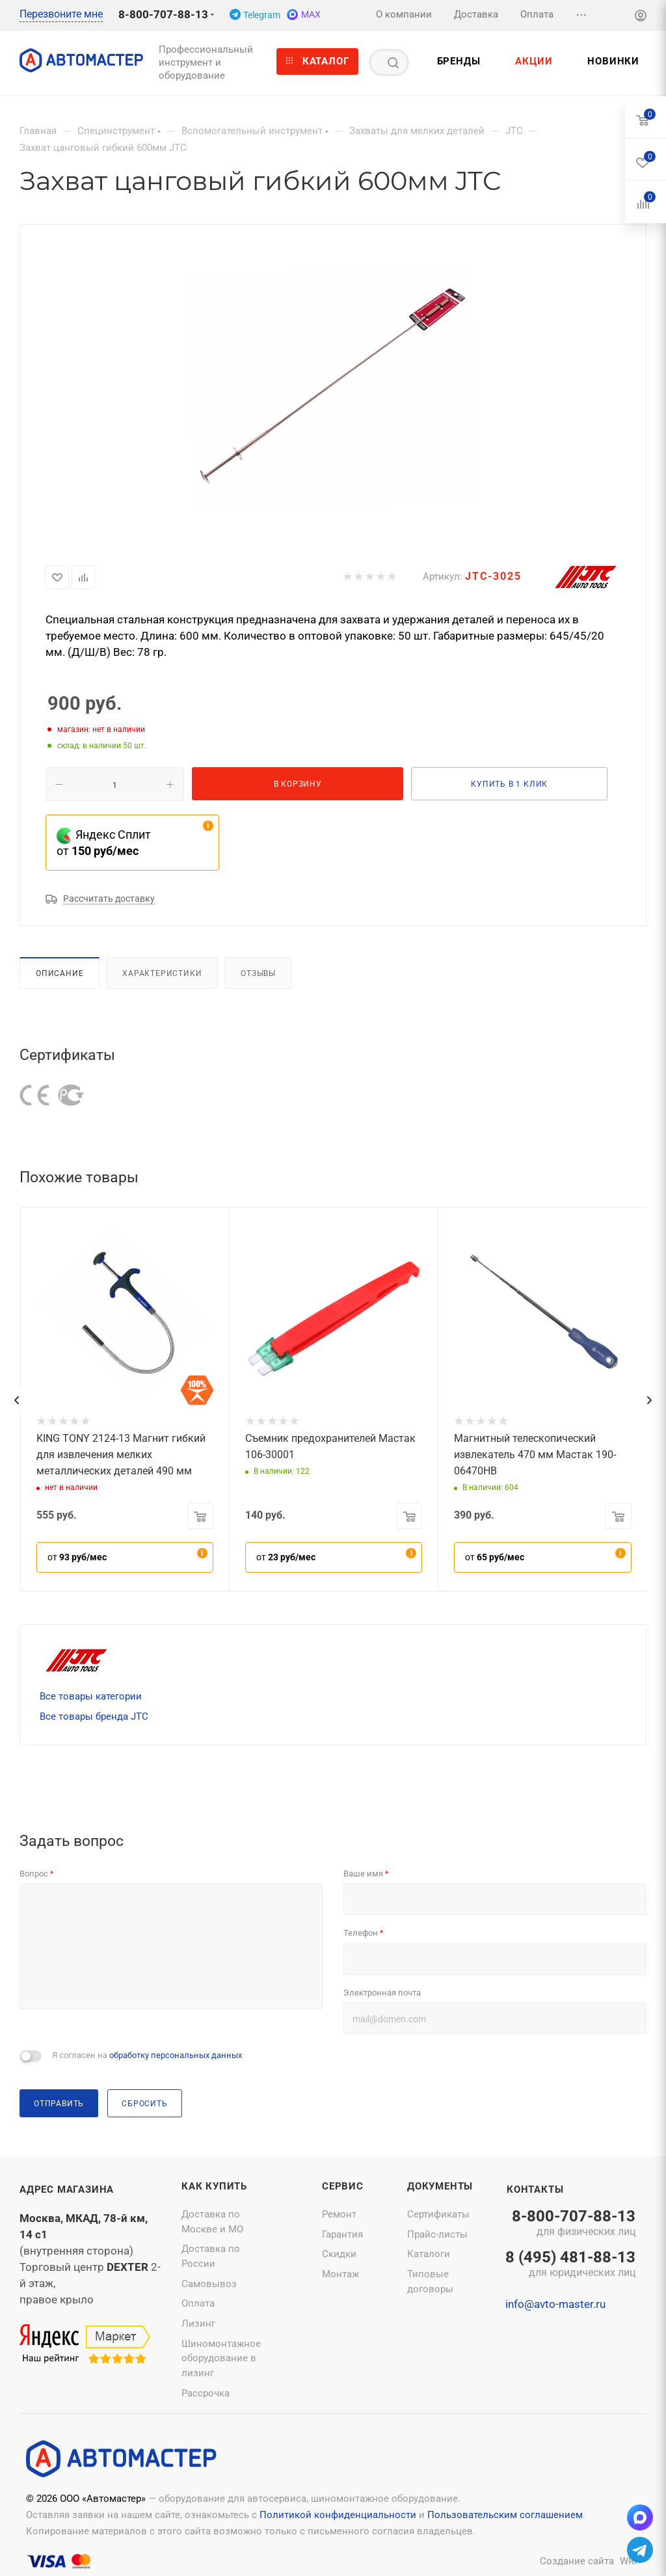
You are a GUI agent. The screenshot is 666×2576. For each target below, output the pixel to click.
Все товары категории (91, 1696)
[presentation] (16, 1400)
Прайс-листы (437, 2234)
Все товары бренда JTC (94, 1716)
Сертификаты (438, 2214)
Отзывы (258, 973)
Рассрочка (205, 2393)
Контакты (535, 2189)
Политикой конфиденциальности (338, 2515)
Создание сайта (577, 2561)
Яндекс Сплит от (104, 843)
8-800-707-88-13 (163, 14)
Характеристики (162, 973)
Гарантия (342, 2234)
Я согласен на (147, 2055)
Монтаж (340, 2274)
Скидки (339, 2254)
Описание (59, 973)
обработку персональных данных (175, 2055)
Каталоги (428, 2254)
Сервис (343, 2186)
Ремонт (339, 2214)
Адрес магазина (67, 2189)
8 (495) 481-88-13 (570, 2265)
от (77, 1557)
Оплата (198, 2303)
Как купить (214, 2186)
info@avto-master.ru (555, 2304)
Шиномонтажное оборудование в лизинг (221, 2358)
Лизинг (198, 2323)
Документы (440, 2186)
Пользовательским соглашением (505, 2515)
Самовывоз (209, 2284)
